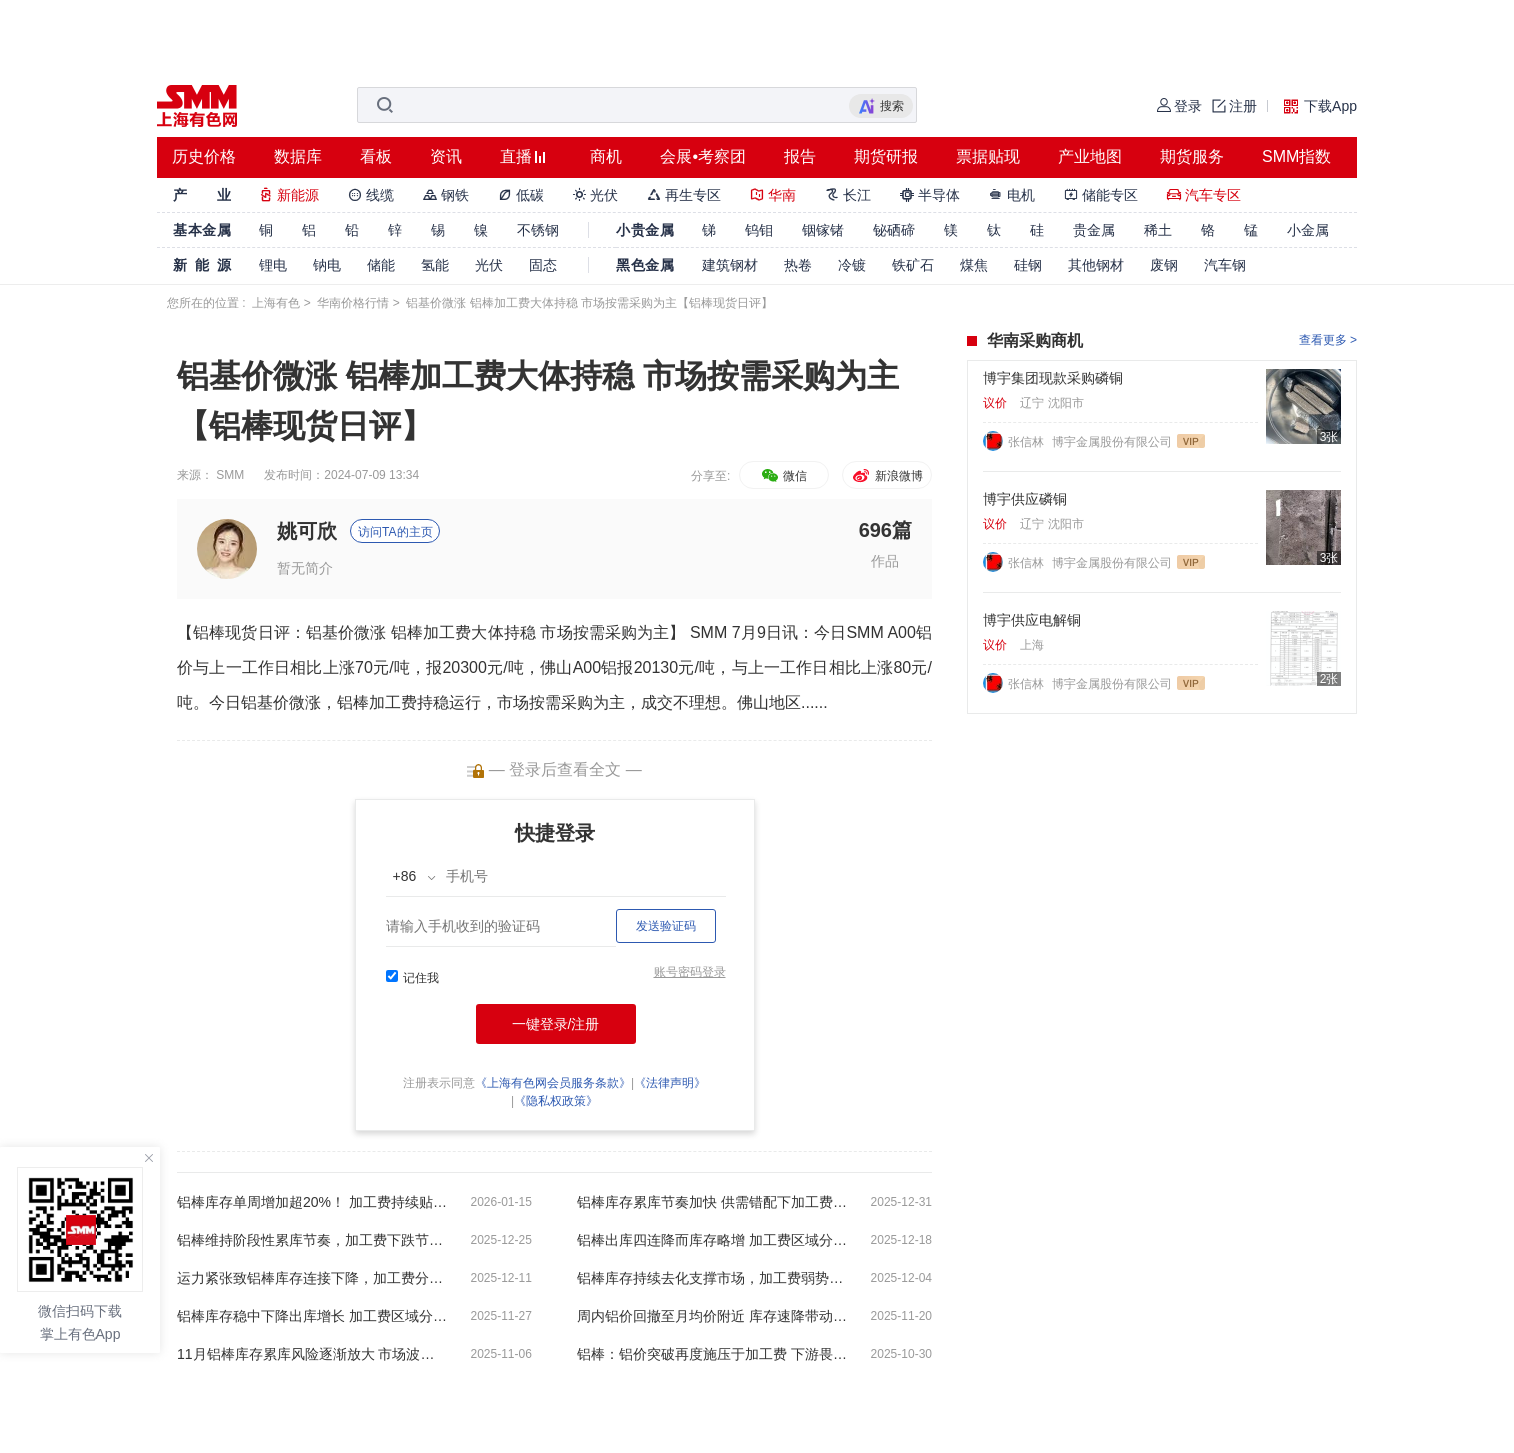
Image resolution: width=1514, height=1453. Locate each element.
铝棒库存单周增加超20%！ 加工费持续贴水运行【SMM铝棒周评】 (312, 1202)
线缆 (371, 195)
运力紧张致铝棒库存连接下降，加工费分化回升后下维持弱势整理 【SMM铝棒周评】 (312, 1278)
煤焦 (974, 265)
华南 (773, 195)
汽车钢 (1225, 265)
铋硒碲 (894, 230)
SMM (230, 475)
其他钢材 (1096, 265)
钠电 (327, 265)
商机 (606, 156)
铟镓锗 (823, 230)
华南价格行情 (353, 303)
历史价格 (204, 156)
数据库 (298, 156)
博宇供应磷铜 (1025, 499)
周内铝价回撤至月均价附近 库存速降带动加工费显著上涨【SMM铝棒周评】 (712, 1316)
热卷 (798, 265)
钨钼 (759, 230)
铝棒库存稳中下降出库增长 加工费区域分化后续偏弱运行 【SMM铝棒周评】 (312, 1316)
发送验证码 (666, 926)
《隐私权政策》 (556, 1101)
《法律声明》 (670, 1083)
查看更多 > (1328, 340)
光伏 (596, 195)
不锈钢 (538, 230)
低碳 (521, 195)
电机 (1012, 195)
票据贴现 (988, 156)
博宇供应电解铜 (1032, 620)
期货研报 (886, 156)
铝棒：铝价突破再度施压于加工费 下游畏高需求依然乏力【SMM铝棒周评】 (712, 1354)
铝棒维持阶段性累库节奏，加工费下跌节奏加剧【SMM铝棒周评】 (312, 1240)
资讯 (446, 156)
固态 (543, 265)
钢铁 (446, 195)
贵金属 (1094, 230)
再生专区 (684, 195)
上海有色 (276, 303)
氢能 (435, 265)
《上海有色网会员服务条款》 (553, 1083)
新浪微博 (886, 476)
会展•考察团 (703, 156)
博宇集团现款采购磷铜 (1053, 378)
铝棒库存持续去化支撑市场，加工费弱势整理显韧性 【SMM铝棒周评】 (712, 1278)
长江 (848, 195)
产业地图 (1090, 156)
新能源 (289, 195)
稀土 (1158, 230)
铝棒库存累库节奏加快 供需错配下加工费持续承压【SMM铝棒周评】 (712, 1202)
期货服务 (1192, 156)
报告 (800, 156)
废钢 (1164, 265)
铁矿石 (913, 265)
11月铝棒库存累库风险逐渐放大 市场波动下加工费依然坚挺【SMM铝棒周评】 (312, 1354)
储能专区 (1101, 195)
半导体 (930, 195)
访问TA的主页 (395, 532)
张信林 (1027, 442)
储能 (381, 265)
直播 (516, 156)
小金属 (1308, 230)
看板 (376, 156)
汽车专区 (1204, 195)
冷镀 (852, 265)
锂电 (273, 265)
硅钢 (1028, 265)
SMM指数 (1296, 156)
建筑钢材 (730, 265)
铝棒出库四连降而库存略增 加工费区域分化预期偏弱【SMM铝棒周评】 (712, 1240)
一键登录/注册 (556, 1024)
